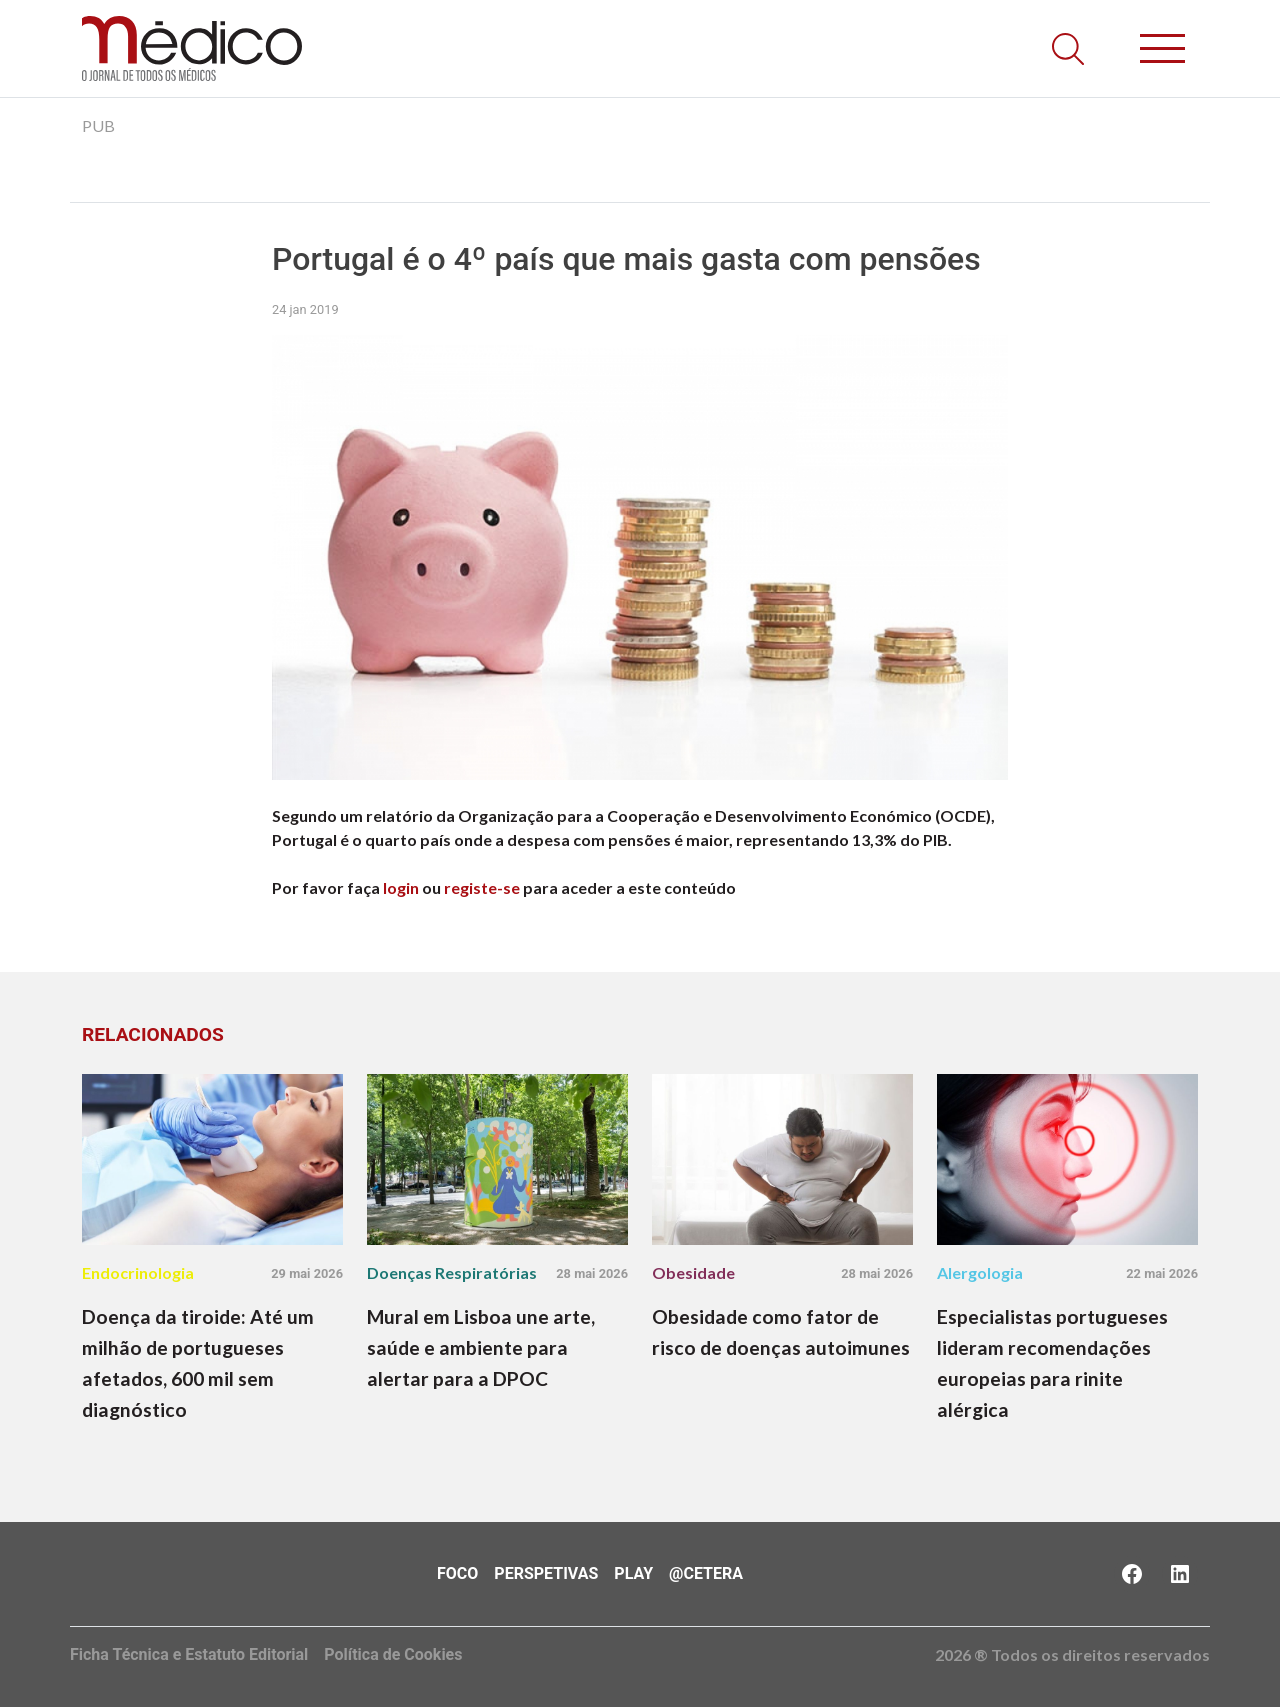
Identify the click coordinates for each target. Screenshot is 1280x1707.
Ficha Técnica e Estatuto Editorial (189, 1654)
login (401, 887)
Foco (457, 1573)
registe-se (482, 887)
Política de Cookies (393, 1654)
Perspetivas (546, 1573)
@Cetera (706, 1573)
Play (633, 1573)
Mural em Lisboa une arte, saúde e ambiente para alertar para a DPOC (481, 1347)
